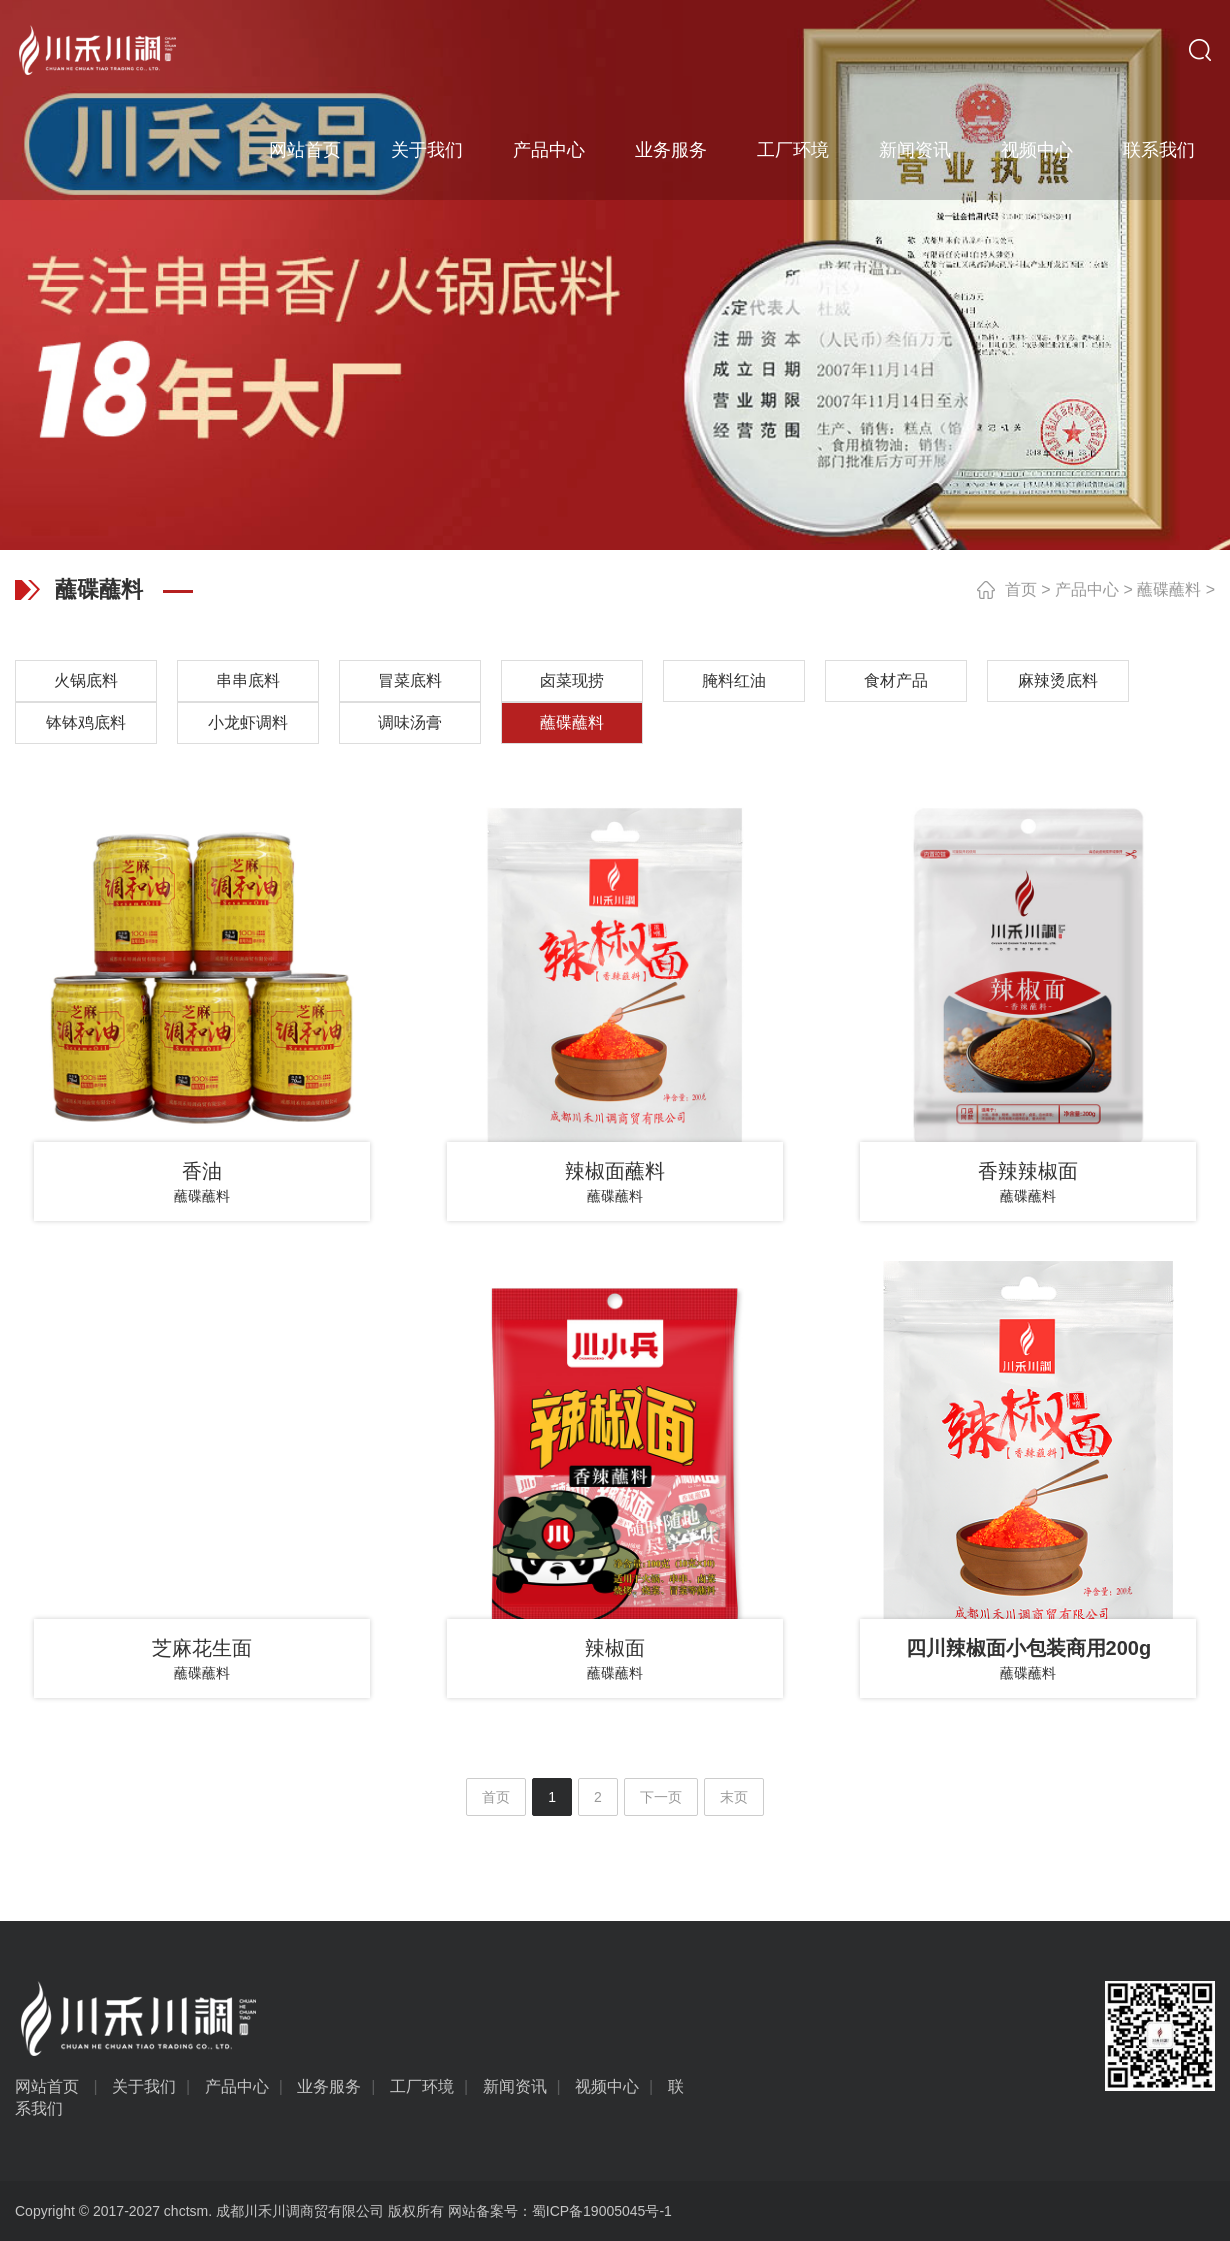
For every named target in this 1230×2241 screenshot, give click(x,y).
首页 (1021, 589)
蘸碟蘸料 (1169, 589)
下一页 (661, 1797)
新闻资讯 (915, 150)
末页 (734, 1797)
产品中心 (549, 150)
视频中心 (1037, 150)
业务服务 (671, 150)
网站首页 (305, 150)
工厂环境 (793, 150)
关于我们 (427, 150)
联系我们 (1159, 150)
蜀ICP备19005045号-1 (602, 2211)
